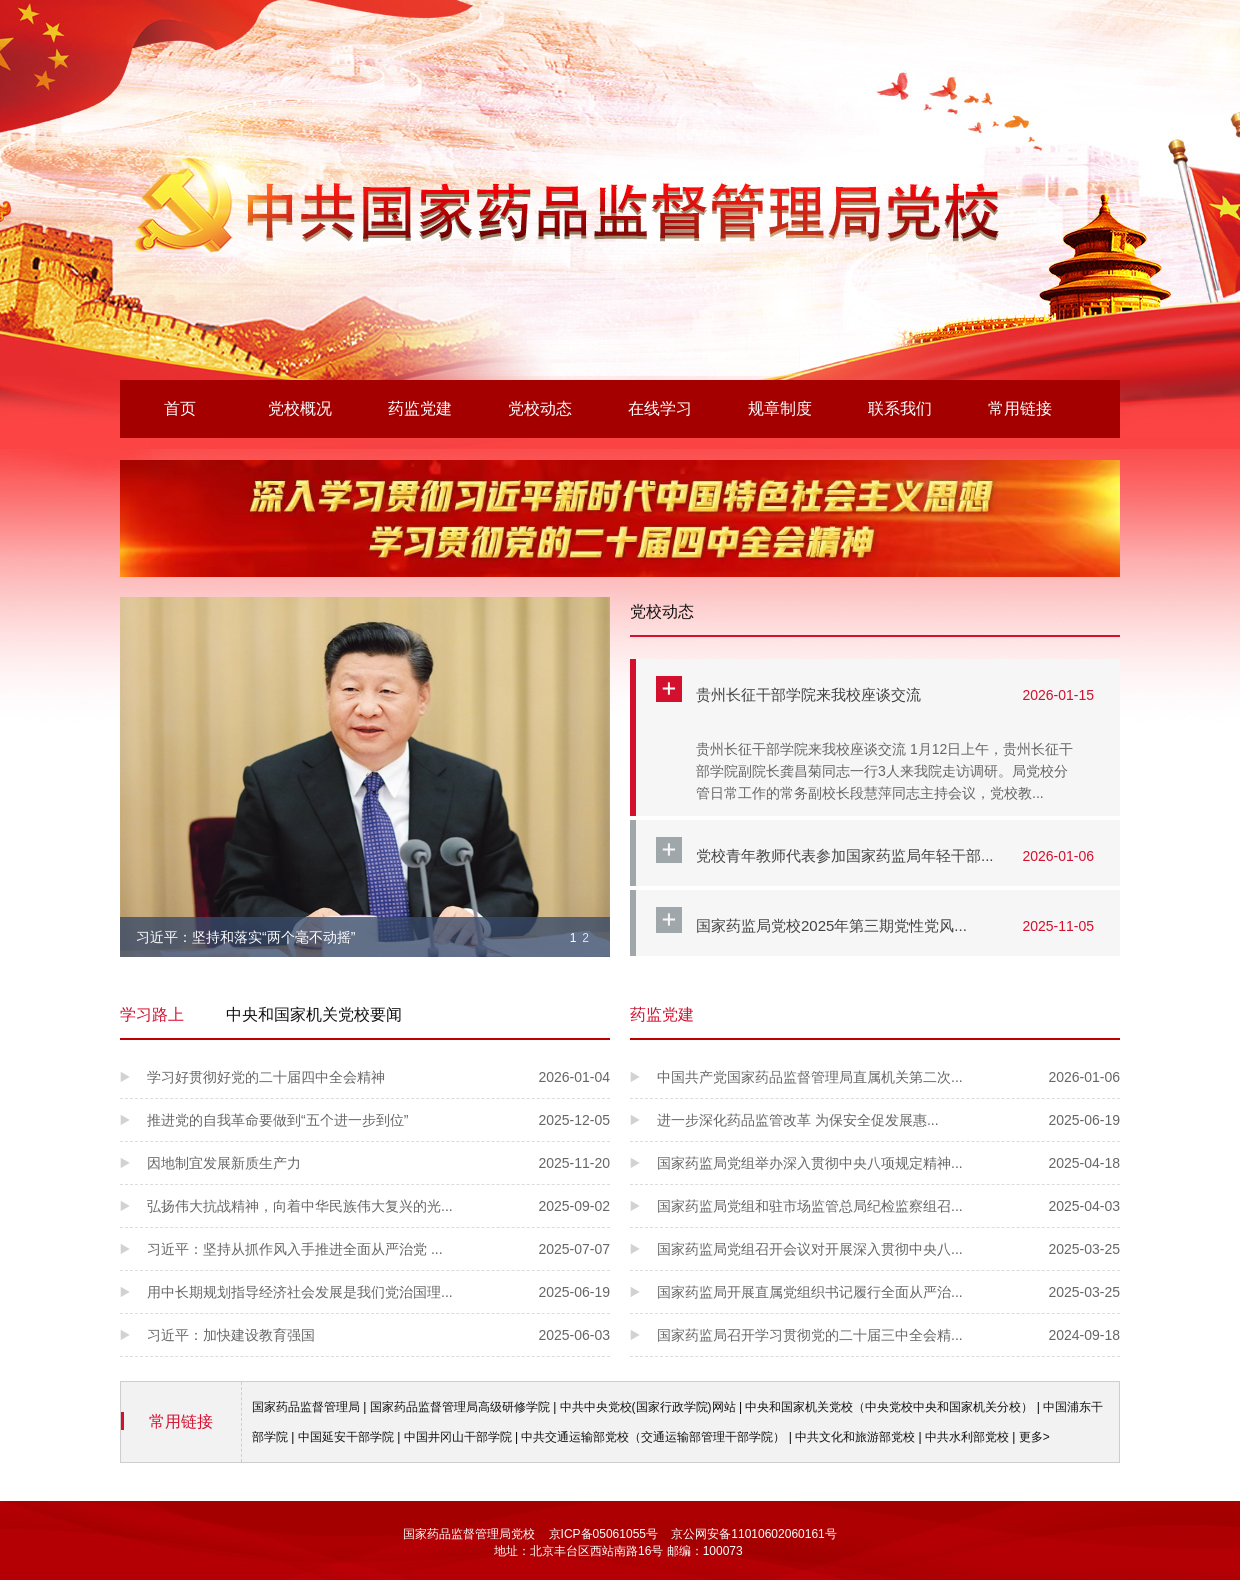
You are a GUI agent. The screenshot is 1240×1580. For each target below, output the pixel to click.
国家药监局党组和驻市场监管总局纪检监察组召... (888, 1206)
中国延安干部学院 (346, 1437)
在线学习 (660, 408)
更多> (1034, 1437)
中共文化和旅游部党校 (855, 1437)
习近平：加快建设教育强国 (378, 1335)
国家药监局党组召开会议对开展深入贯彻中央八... (888, 1249)
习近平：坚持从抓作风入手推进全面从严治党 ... (378, 1249)
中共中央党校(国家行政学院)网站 (648, 1407)
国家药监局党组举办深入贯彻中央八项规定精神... (888, 1163)
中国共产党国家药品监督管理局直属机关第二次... (888, 1077)
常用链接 (1020, 408)
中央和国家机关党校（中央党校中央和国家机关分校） (889, 1407)
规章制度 (780, 408)
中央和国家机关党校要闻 (314, 1014)
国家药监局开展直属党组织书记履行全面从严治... (888, 1292)
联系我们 (900, 408)
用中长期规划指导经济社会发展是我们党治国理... (378, 1292)
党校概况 (300, 408)
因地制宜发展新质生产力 (378, 1163)
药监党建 (420, 408)
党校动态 (540, 408)
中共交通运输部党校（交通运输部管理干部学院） (653, 1437)
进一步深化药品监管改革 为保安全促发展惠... (888, 1120)
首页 (180, 408)
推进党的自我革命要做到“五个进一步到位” (378, 1120)
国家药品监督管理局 (306, 1407)
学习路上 (152, 1014)
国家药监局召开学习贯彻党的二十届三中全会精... (888, 1335)
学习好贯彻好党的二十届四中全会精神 (378, 1077)
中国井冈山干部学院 (458, 1437)
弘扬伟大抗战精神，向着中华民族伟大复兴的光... (378, 1206)
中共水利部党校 (967, 1437)
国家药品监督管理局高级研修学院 (460, 1407)
